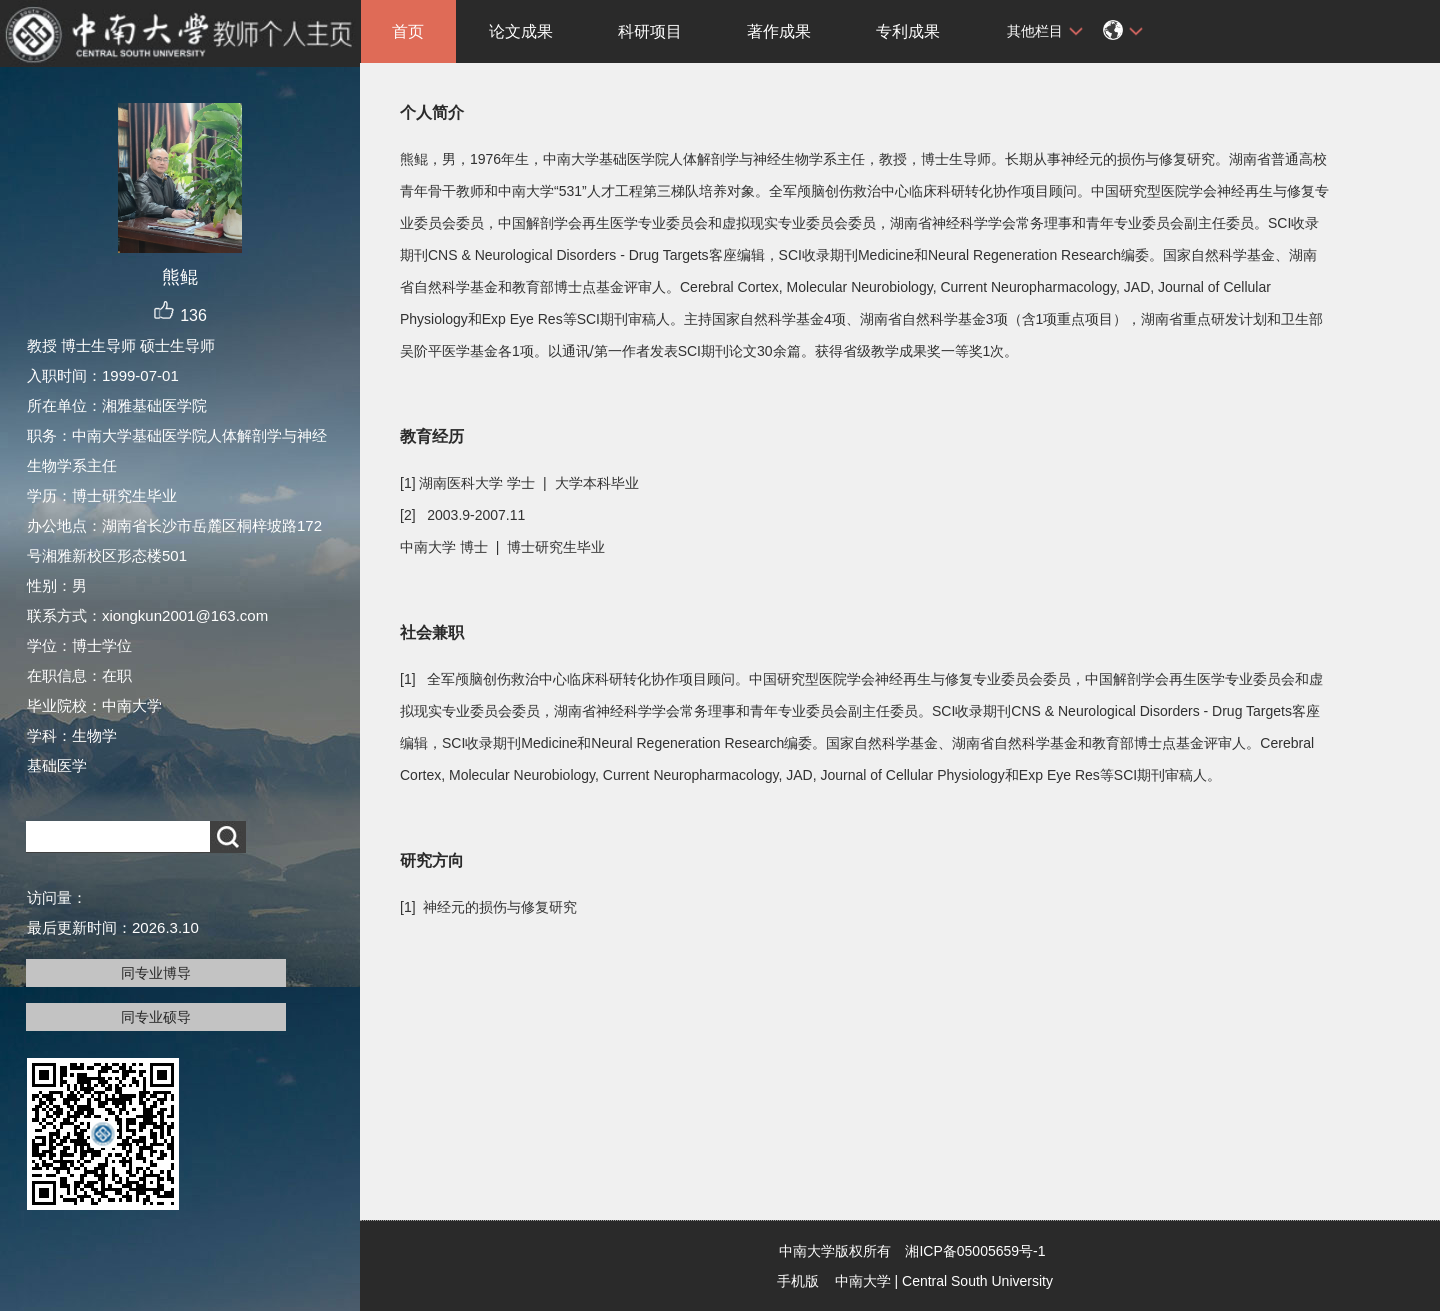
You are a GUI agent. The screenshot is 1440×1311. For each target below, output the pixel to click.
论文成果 (521, 31)
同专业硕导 (156, 1017)
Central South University (977, 1281)
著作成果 (779, 31)
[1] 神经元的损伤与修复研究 (488, 907)
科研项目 (650, 31)
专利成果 (908, 31)
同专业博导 (156, 973)
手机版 (798, 1281)
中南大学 (863, 1281)
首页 (408, 31)
